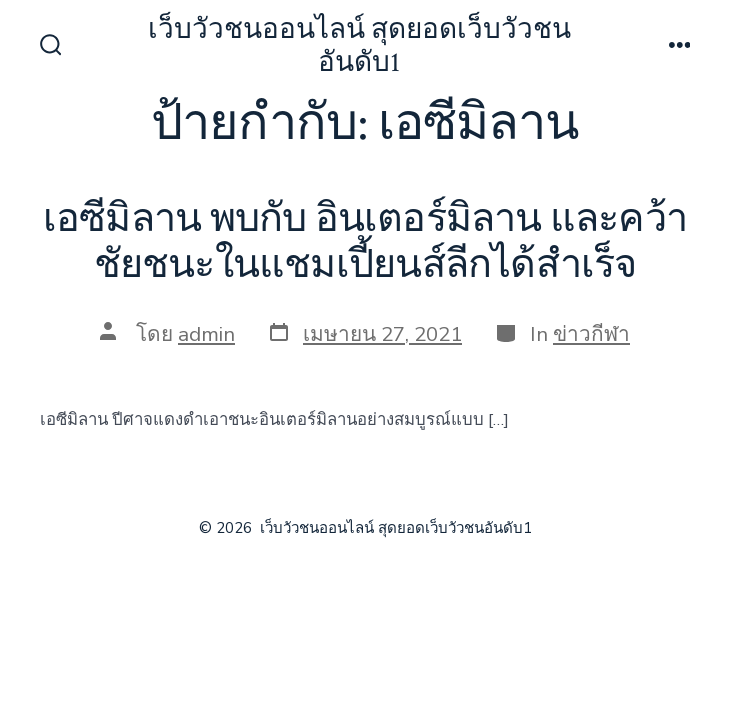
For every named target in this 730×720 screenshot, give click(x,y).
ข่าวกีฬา (591, 334)
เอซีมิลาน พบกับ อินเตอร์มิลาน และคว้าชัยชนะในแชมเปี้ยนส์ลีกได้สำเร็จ (365, 242)
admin (206, 334)
